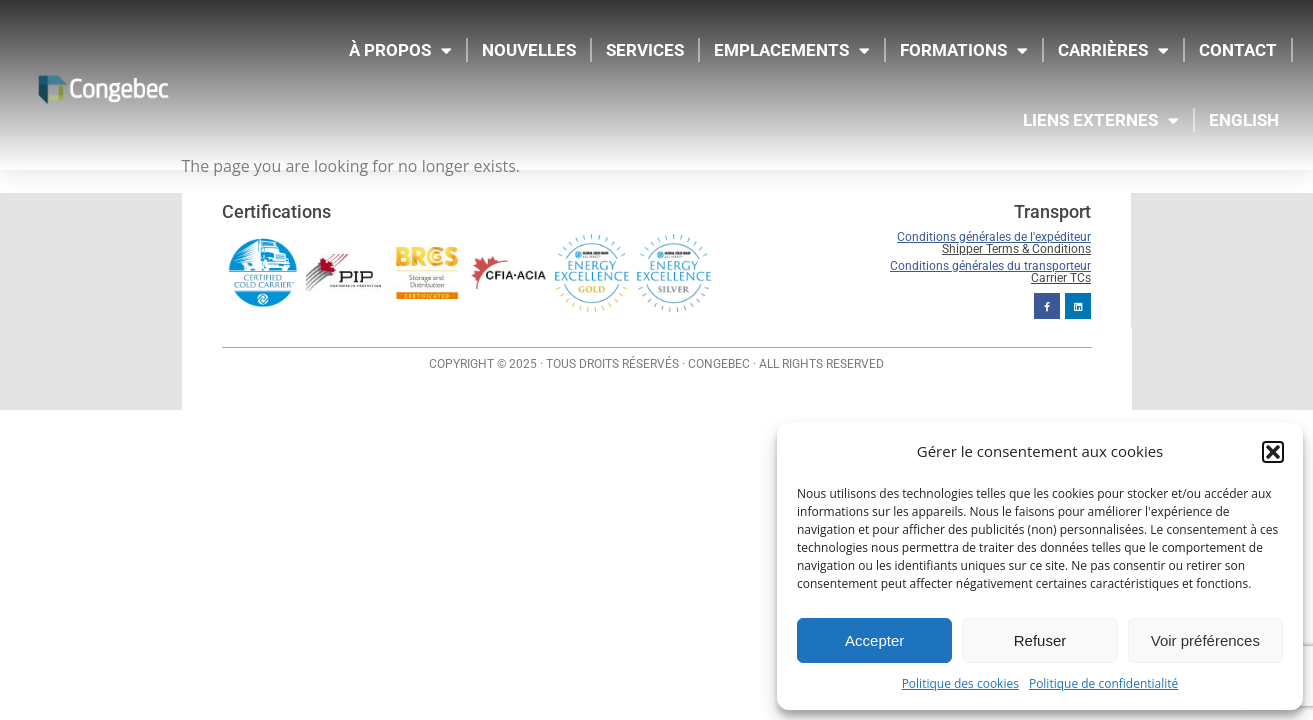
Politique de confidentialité (1103, 683)
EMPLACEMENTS (792, 50)
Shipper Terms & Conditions (1016, 249)
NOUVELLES (529, 50)
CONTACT (1238, 50)
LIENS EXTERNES (1101, 120)
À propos (400, 50)
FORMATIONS (964, 50)
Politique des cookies (960, 683)
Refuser (1040, 640)
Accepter (874, 640)
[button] (1273, 452)
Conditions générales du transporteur (990, 265)
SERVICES (645, 50)
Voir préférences (1205, 640)
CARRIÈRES (1113, 50)
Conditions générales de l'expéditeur (994, 237)
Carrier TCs (1061, 277)
